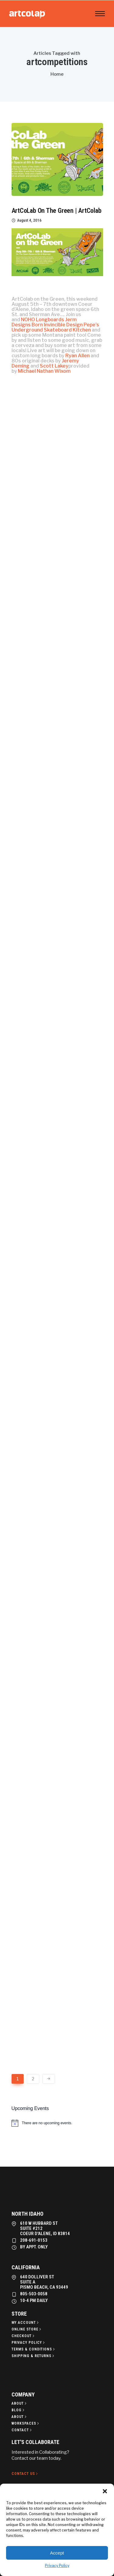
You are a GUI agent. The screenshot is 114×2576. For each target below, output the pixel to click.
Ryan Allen (77, 355)
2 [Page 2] (33, 2078)
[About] (20, 2403)
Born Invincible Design (57, 325)
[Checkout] (24, 2336)
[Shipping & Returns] (33, 2356)
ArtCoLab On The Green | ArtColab (57, 210)
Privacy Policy (57, 2565)
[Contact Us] (25, 2473)
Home (57, 74)
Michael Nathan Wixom (44, 371)
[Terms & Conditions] (34, 2349)
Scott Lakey (54, 366)
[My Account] (26, 2322)
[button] (105, 2491)
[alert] (57, 2123)
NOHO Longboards (42, 319)
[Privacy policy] (29, 2342)
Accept (57, 2552)
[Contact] (22, 2430)
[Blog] (19, 2410)
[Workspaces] (26, 2423)
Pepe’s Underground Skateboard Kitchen (55, 327)
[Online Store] (27, 2329)
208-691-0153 (33, 2240)
